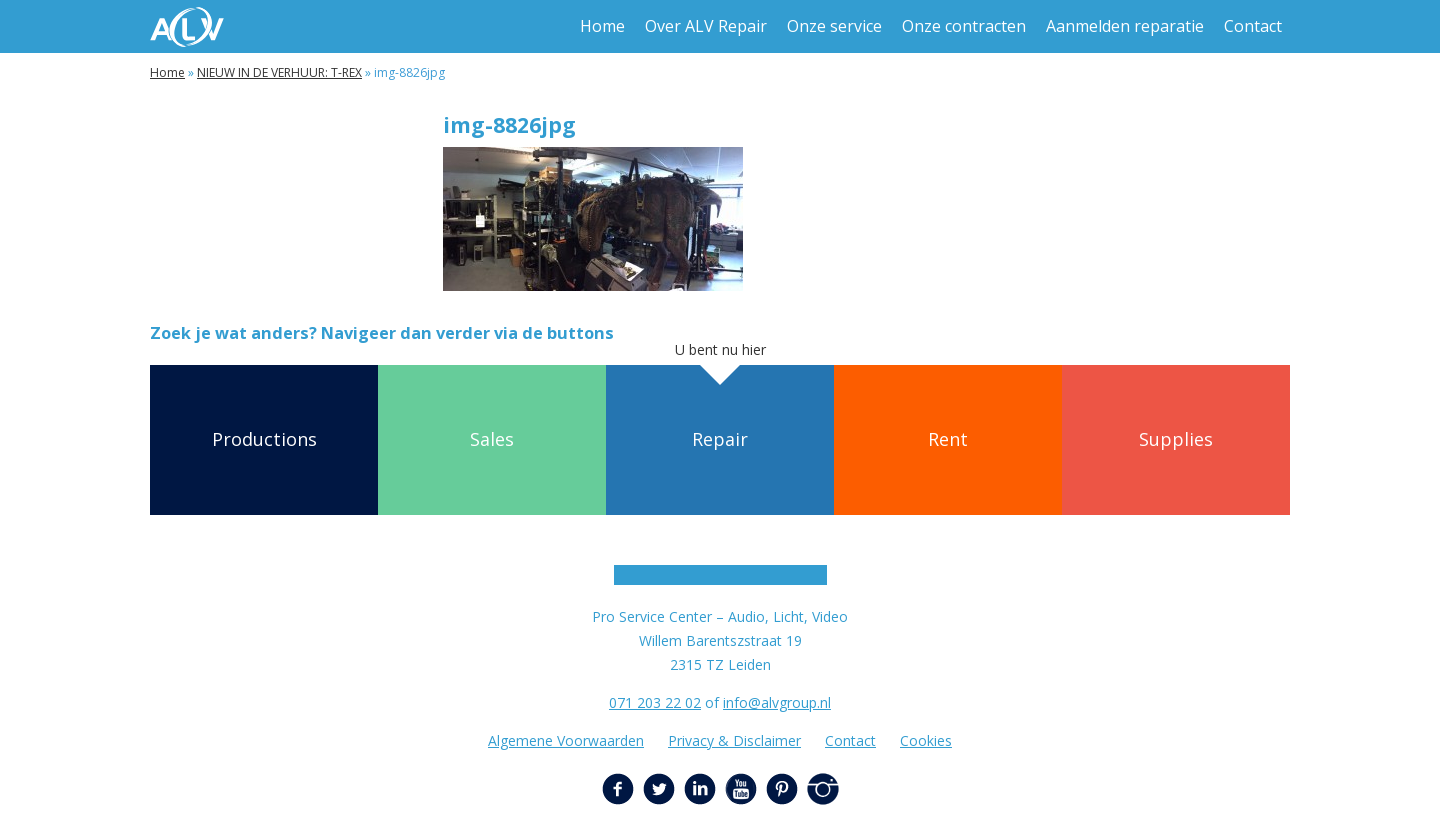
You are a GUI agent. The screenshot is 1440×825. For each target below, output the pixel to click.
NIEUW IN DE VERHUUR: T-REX (279, 72)
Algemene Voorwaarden (566, 740)
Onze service (834, 26)
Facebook (618, 789)
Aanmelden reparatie (1125, 26)
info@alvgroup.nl (777, 702)
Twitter (659, 789)
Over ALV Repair (706, 26)
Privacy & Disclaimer (734, 740)
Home (602, 26)
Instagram (823, 789)
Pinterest (782, 789)
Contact (1253, 26)
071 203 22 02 (655, 702)
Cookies (926, 740)
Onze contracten (964, 26)
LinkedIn (700, 789)
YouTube (741, 789)
